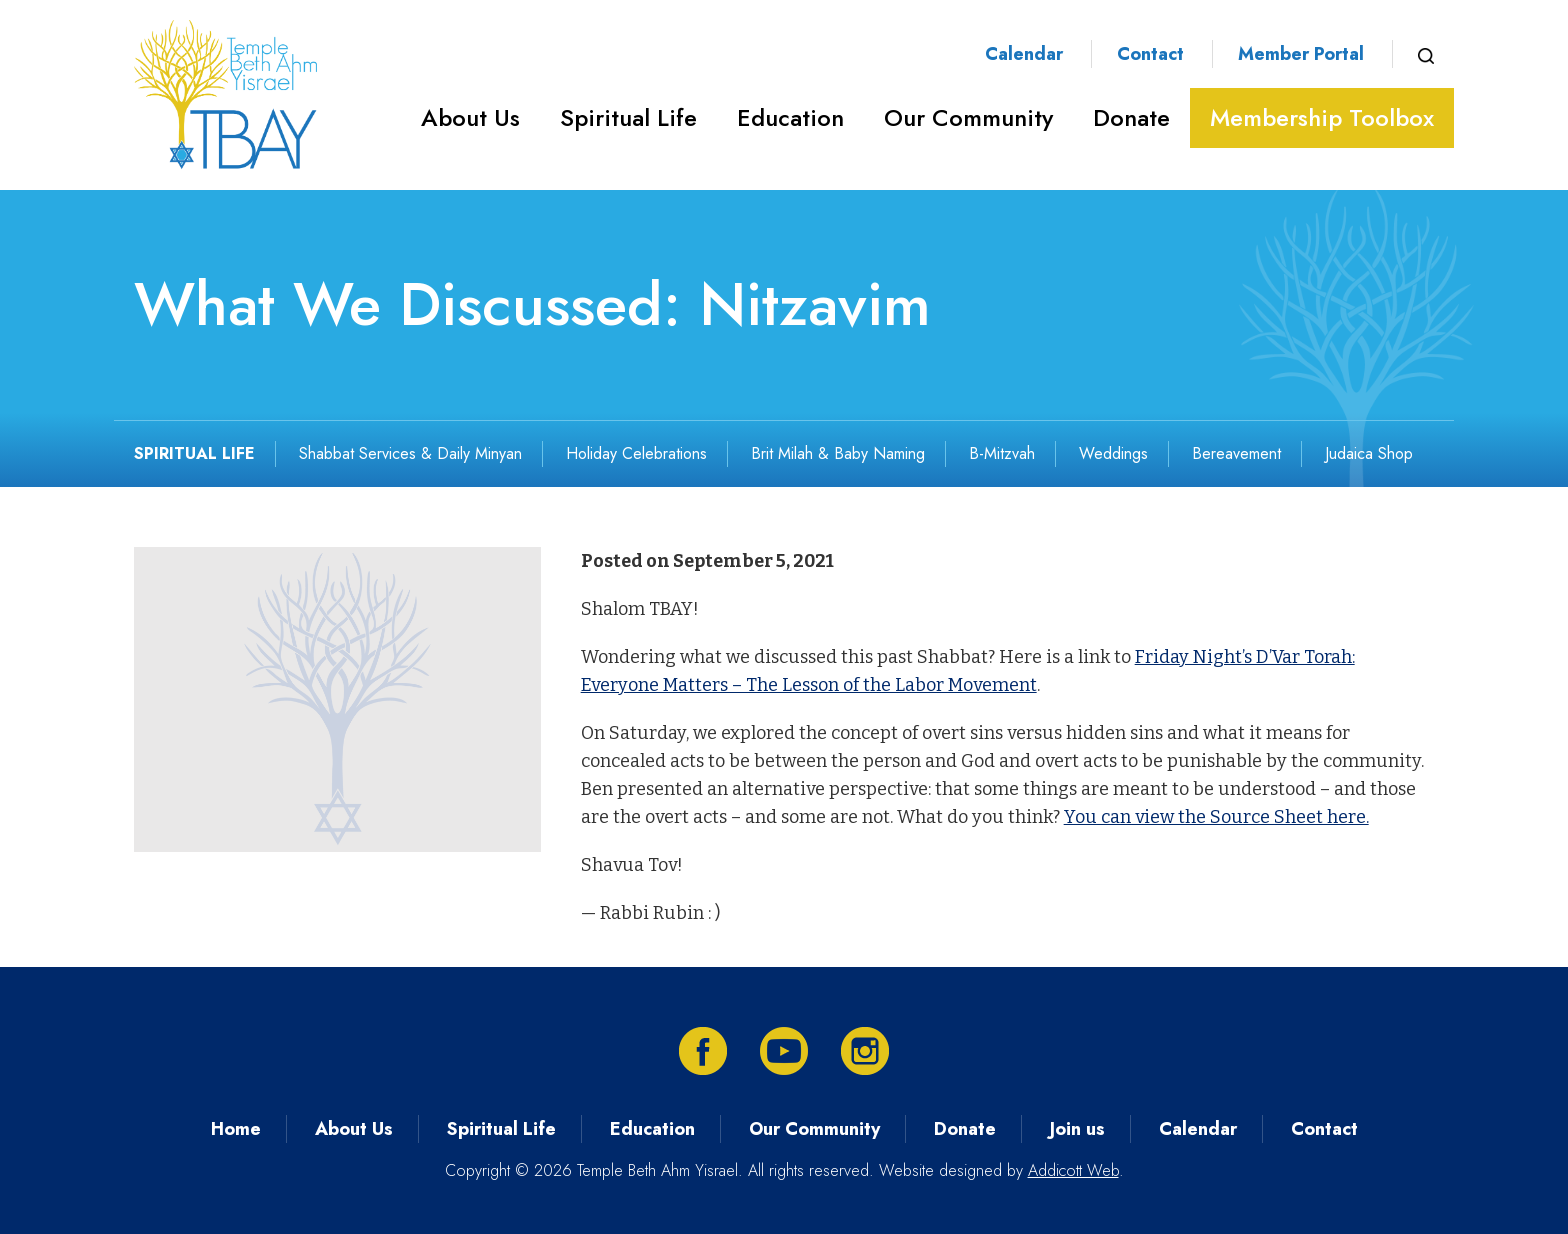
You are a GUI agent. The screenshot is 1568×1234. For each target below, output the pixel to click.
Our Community (968, 117)
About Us (470, 117)
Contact (1150, 54)
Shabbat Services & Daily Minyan (410, 453)
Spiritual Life (628, 117)
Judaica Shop (1369, 453)
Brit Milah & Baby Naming (838, 453)
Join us (1077, 1129)
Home (236, 1129)
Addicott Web (1073, 1170)
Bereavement (1236, 453)
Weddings (1113, 453)
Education (790, 117)
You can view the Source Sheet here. (1216, 817)
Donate (1131, 117)
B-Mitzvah (1002, 453)
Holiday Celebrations (636, 453)
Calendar (1024, 54)
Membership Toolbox (1322, 117)
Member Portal (1301, 54)
